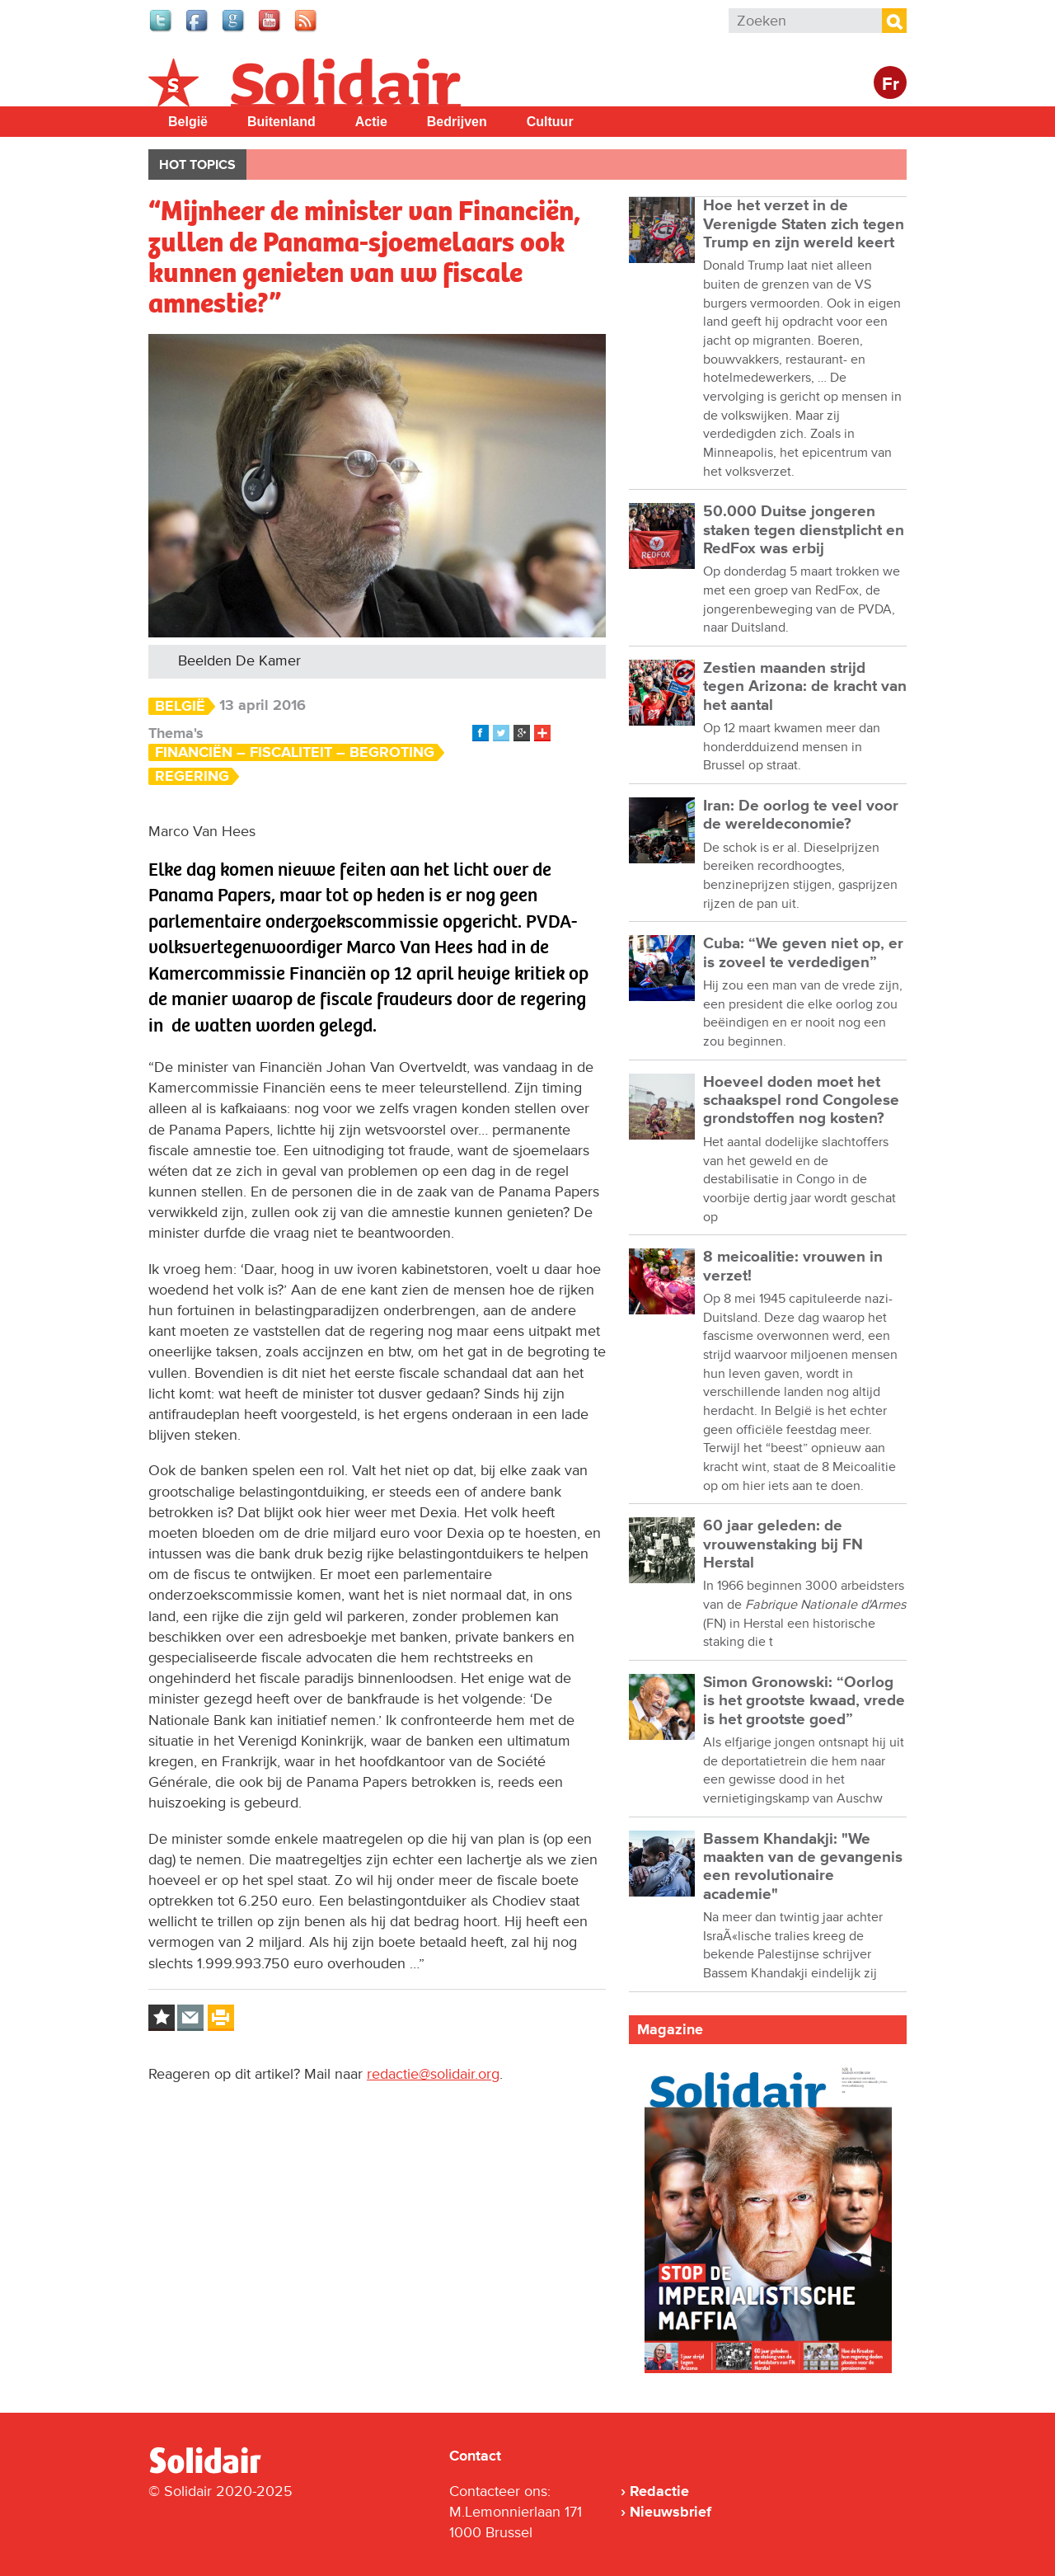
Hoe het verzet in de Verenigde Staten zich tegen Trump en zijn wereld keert (803, 224)
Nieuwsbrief (670, 2512)
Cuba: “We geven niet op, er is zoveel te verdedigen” (803, 952)
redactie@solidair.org (433, 2074)
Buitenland (281, 122)
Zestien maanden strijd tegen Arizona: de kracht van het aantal (805, 687)
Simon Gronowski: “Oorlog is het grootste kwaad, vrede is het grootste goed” (804, 1701)
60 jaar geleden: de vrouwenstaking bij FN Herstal (783, 1544)
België (188, 122)
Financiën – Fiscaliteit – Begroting (294, 752)
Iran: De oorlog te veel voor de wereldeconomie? (800, 815)
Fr (890, 84)
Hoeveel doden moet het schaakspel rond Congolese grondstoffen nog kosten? (801, 1101)
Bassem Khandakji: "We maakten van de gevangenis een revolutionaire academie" (803, 1867)
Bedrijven (457, 122)
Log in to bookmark (161, 2018)
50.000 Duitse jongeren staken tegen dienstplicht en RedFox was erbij (803, 530)
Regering (192, 776)
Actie (371, 122)
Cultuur (550, 122)
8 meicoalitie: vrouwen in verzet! (793, 1266)
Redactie (659, 2491)
